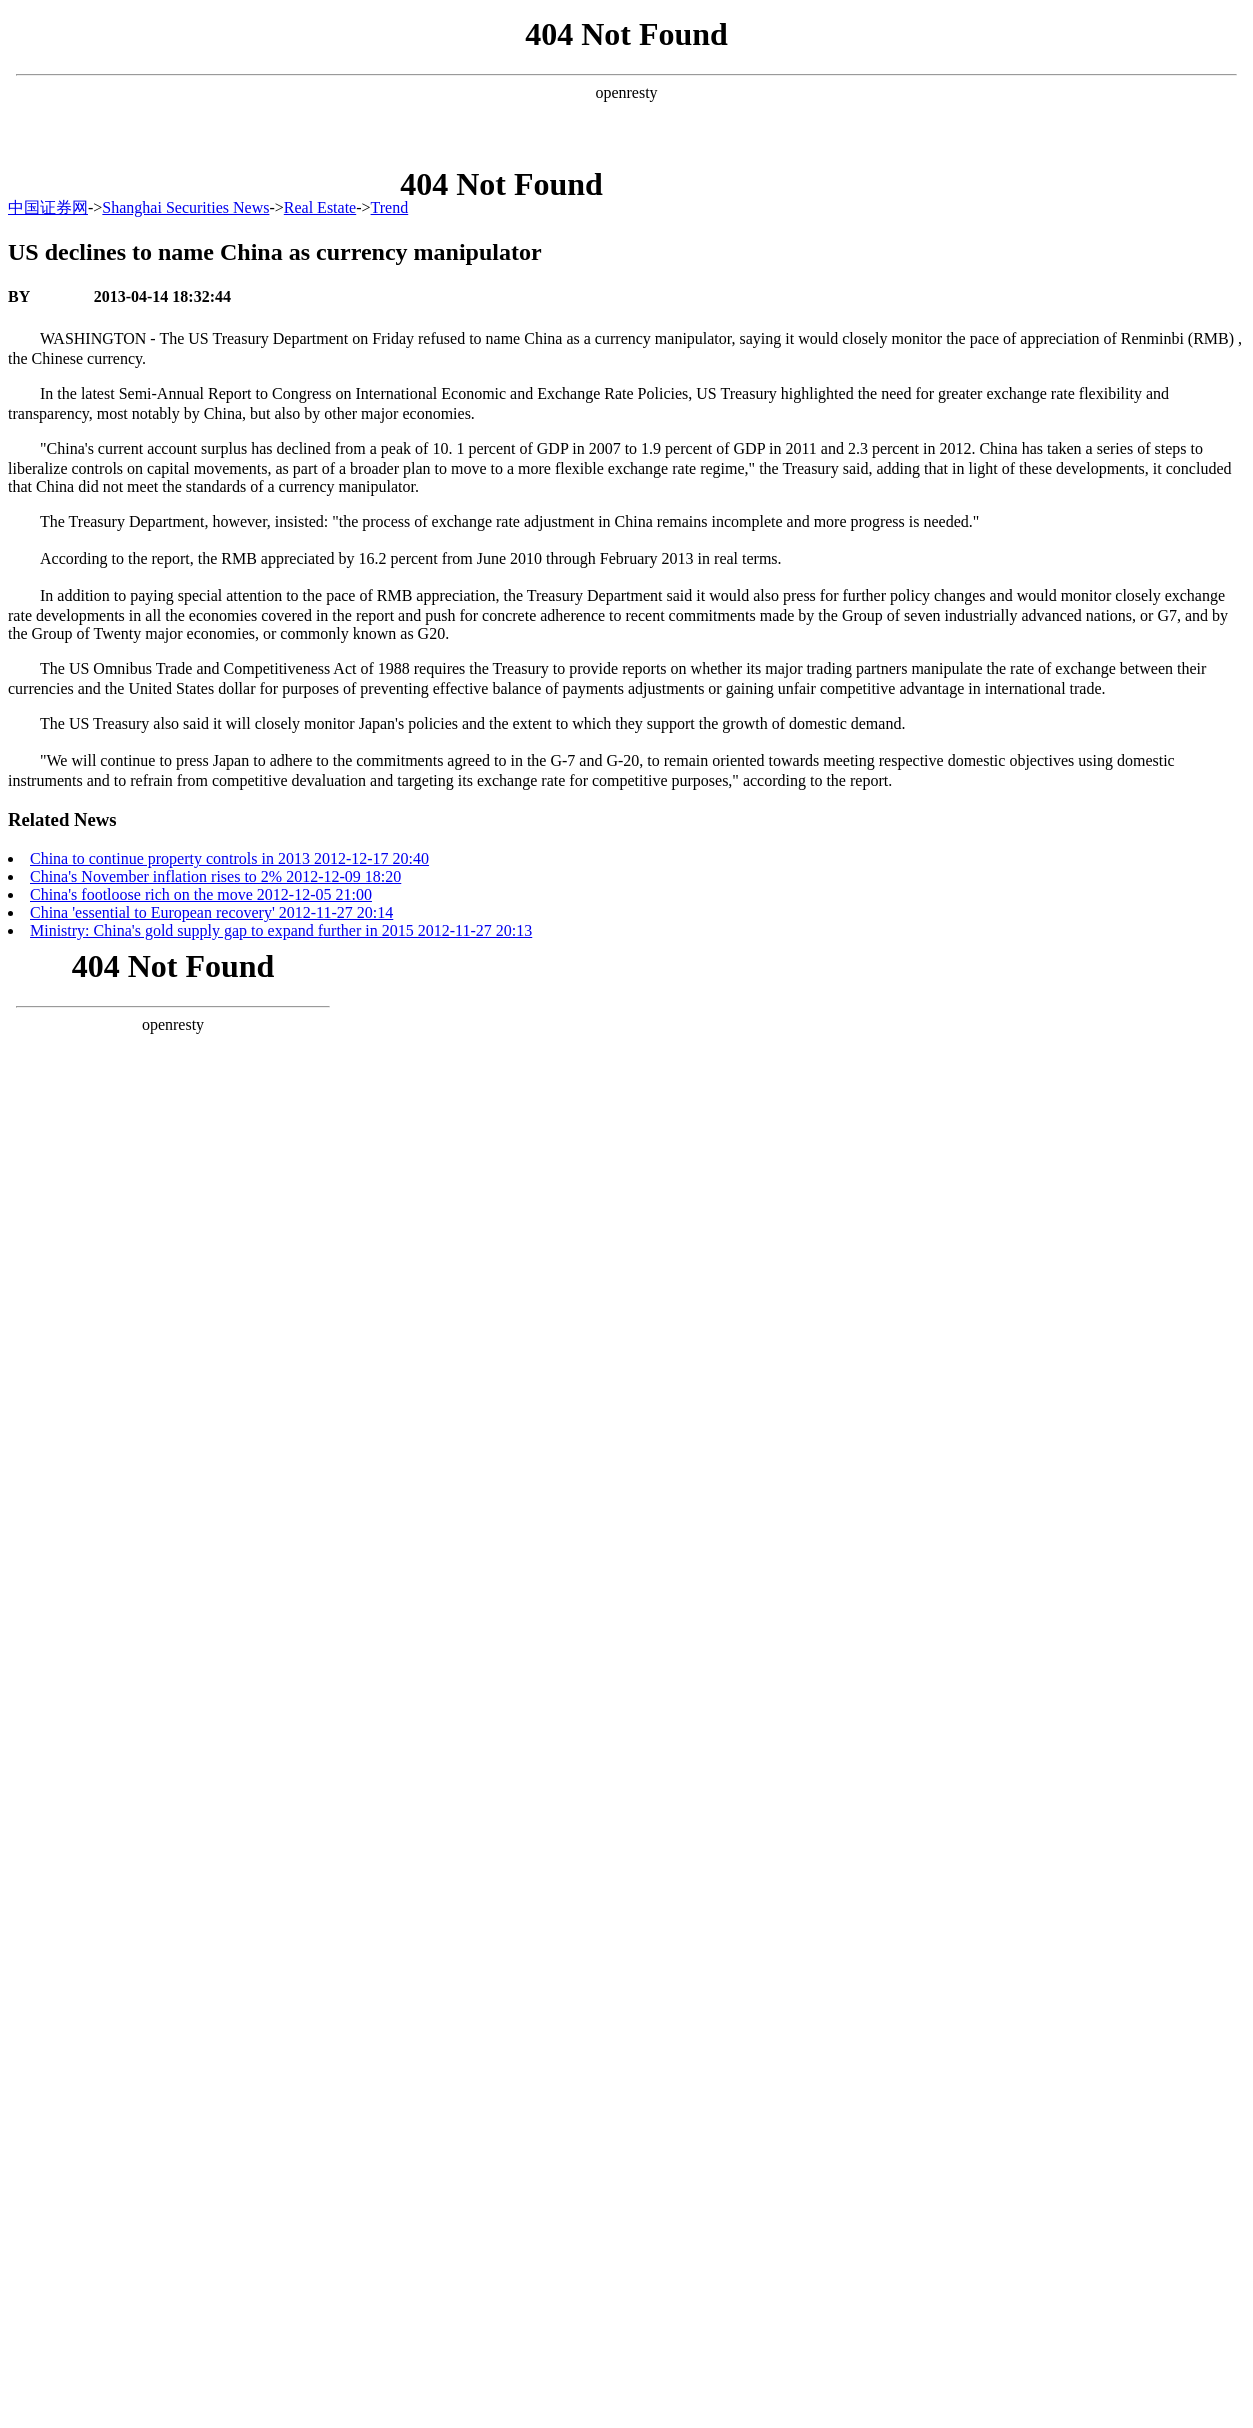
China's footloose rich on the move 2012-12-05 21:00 (201, 894)
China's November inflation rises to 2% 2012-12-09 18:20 (215, 876)
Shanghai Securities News (185, 207)
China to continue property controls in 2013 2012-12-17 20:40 (229, 858)
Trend (390, 207)
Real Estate (320, 207)
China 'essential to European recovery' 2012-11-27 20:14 (211, 912)
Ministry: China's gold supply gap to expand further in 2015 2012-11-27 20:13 (281, 930)
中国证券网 (48, 207)
